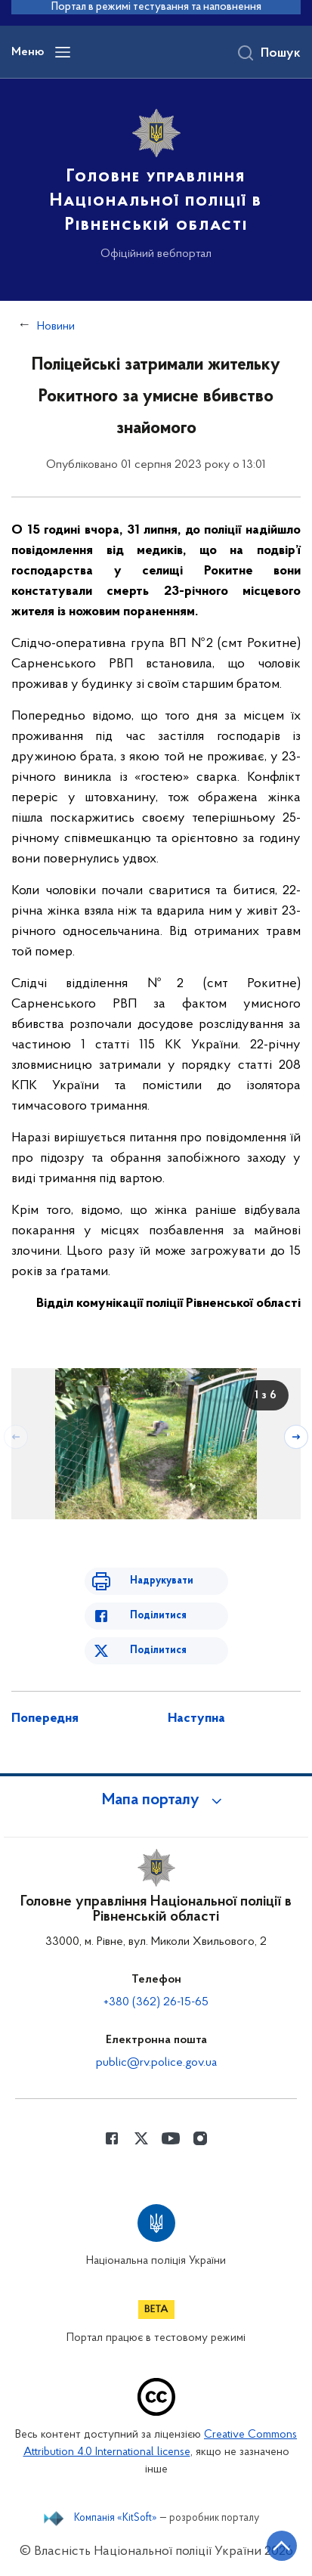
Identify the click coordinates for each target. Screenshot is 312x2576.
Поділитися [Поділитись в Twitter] (158, 1650)
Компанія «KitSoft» (115, 2518)
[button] (156, 1800)
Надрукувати (161, 1581)
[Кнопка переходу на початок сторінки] (282, 2546)
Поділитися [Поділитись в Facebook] (158, 1615)
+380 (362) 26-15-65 (156, 2002)
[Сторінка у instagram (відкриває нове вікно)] (200, 2138)
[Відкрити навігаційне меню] (62, 52)
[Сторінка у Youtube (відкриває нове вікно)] (171, 2138)
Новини (56, 326)
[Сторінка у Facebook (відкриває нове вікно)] (112, 2138)
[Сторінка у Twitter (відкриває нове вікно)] (141, 2138)
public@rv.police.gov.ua (156, 2063)
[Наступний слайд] (296, 1437)
